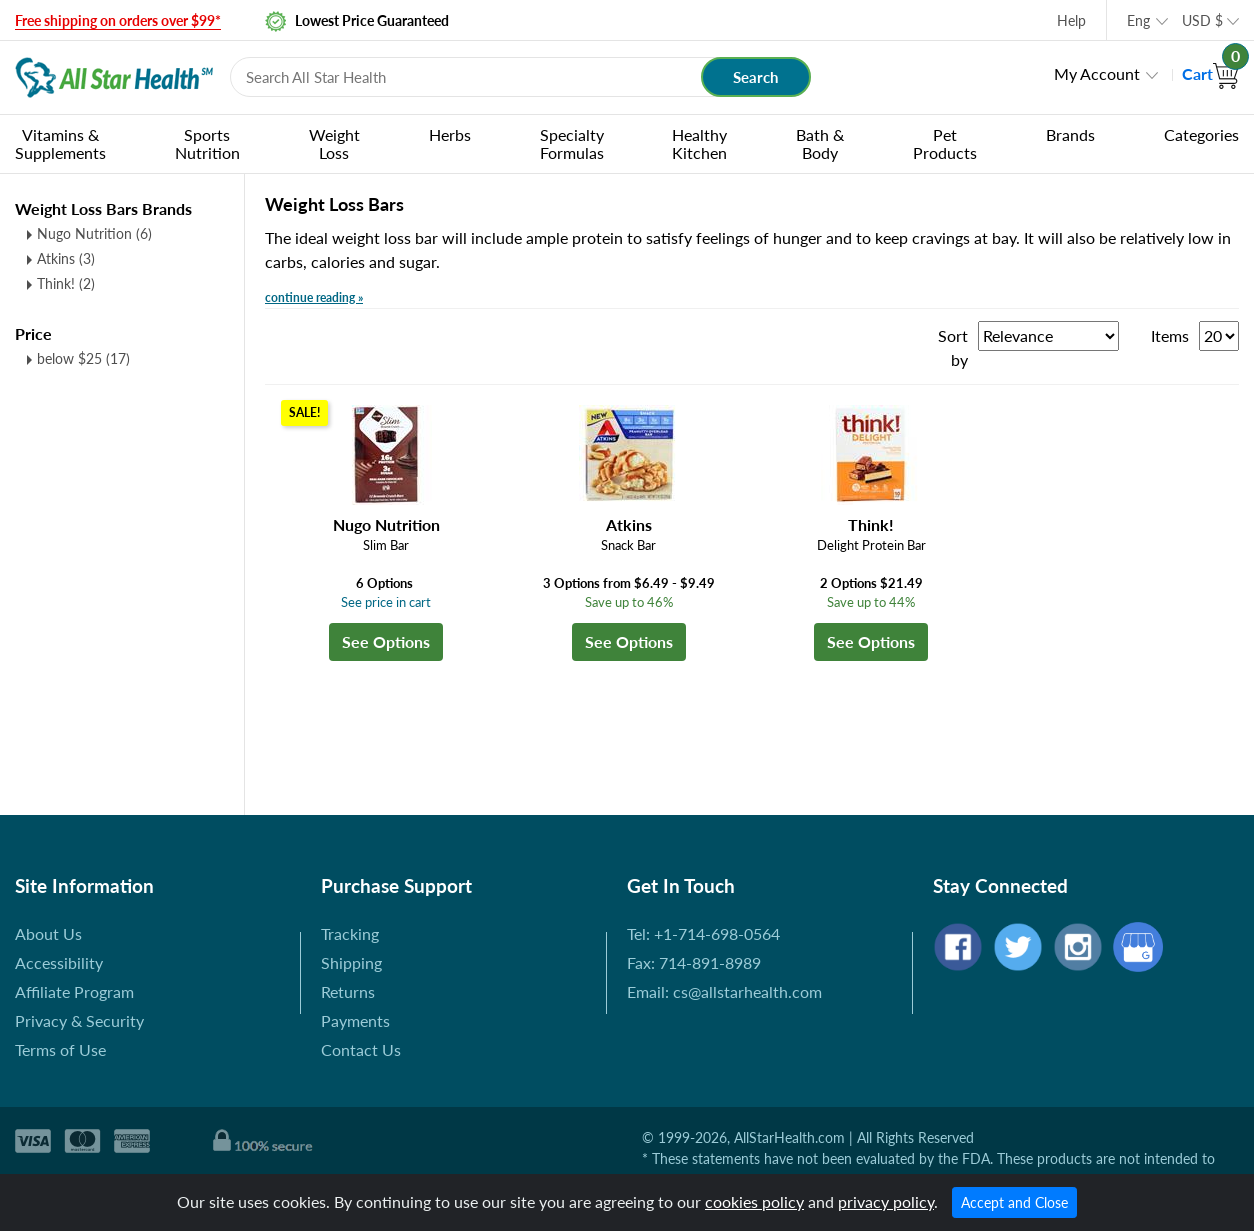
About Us (48, 933)
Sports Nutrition (207, 143)
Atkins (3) (66, 258)
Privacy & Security (79, 1020)
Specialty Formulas (572, 143)
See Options (386, 641)
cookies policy (754, 1201)
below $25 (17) (83, 358)
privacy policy (886, 1201)
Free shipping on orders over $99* (118, 20)
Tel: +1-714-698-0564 (703, 933)
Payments (355, 1020)
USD (1202, 20)
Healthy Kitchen (699, 143)
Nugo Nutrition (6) (94, 233)
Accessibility (59, 962)
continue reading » (314, 297)
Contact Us (361, 1049)
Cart (1210, 73)
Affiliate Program (74, 991)
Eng (1138, 20)
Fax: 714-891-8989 (694, 962)
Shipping (351, 962)
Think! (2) (66, 283)
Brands (1070, 134)
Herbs (450, 134)
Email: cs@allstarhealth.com (724, 991)
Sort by (953, 347)
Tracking (350, 933)
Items (1170, 335)
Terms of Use (60, 1049)
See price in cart (386, 602)
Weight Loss (334, 143)
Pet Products (945, 143)
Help (1071, 20)
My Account (1097, 73)
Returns (348, 991)
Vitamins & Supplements (60, 143)
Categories (1201, 134)
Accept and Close (1014, 1202)
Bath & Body (820, 143)
